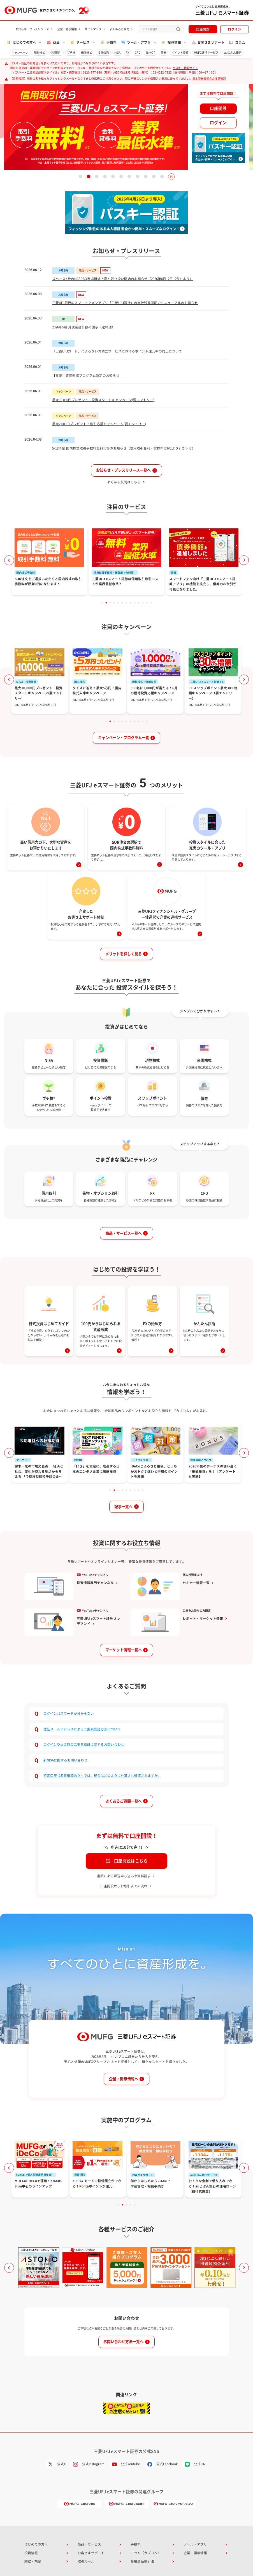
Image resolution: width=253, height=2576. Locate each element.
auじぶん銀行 (233, 52)
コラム (237, 42)
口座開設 (203, 29)
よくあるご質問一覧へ (123, 1801)
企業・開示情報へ (123, 2079)
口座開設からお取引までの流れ (123, 1886)
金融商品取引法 (142, 2561)
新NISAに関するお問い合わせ (65, 1760)
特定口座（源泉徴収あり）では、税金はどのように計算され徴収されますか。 (102, 1775)
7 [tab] (129, 177)
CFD (137, 52)
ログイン (234, 29)
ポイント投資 (180, 52)
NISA (117, 52)
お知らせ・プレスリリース (32, 29)
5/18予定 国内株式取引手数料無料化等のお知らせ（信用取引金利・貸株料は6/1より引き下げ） (123, 448)
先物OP (150, 52)
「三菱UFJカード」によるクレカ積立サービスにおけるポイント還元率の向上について (117, 351)
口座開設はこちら (131, 1861)
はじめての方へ (36, 2544)
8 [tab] (138, 177)
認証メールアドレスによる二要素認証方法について (82, 1729)
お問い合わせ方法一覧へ (123, 2342)
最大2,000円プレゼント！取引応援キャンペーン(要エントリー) (99, 423)
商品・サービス (89, 2544)
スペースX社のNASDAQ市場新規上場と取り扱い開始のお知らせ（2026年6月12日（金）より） (122, 278)
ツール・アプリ (195, 2544)
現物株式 (39, 52)
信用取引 (56, 52)
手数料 (108, 42)
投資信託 (103, 52)
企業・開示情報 (67, 29)
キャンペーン (19, 52)
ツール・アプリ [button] (136, 42)
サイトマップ (93, 29)
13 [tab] (151, 603)
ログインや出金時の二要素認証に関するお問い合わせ (83, 1744)
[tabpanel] (126, 127)
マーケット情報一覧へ (123, 1650)
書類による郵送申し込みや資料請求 (124, 1876)
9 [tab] (146, 177)
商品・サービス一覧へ (123, 1233)
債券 (163, 52)
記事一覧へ (123, 1507)
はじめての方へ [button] (21, 42)
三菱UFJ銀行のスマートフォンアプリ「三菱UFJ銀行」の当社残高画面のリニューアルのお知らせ (125, 302)
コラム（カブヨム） (146, 2552)
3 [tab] (97, 177)
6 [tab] (121, 177)
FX (127, 52)
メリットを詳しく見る (123, 954)
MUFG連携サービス (206, 52)
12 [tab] (147, 603)
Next (244, 560)
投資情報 (31, 2552)
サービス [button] (80, 42)
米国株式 (86, 52)
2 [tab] (89, 177)
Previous (9, 560)
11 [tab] (162, 177)
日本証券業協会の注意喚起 (209, 78)
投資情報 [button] (171, 42)
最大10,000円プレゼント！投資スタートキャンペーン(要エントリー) (103, 399)
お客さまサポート (207, 42)
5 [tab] (113, 177)
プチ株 (71, 52)
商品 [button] (53, 42)
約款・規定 (32, 2561)
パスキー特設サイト (185, 68)
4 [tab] (105, 177)
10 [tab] (154, 177)
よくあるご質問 (119, 29)
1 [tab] (80, 177)
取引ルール (86, 2561)
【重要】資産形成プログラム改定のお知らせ (85, 375)
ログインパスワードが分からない (68, 1713)
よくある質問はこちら (124, 482)
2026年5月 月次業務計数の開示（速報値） (83, 327)
